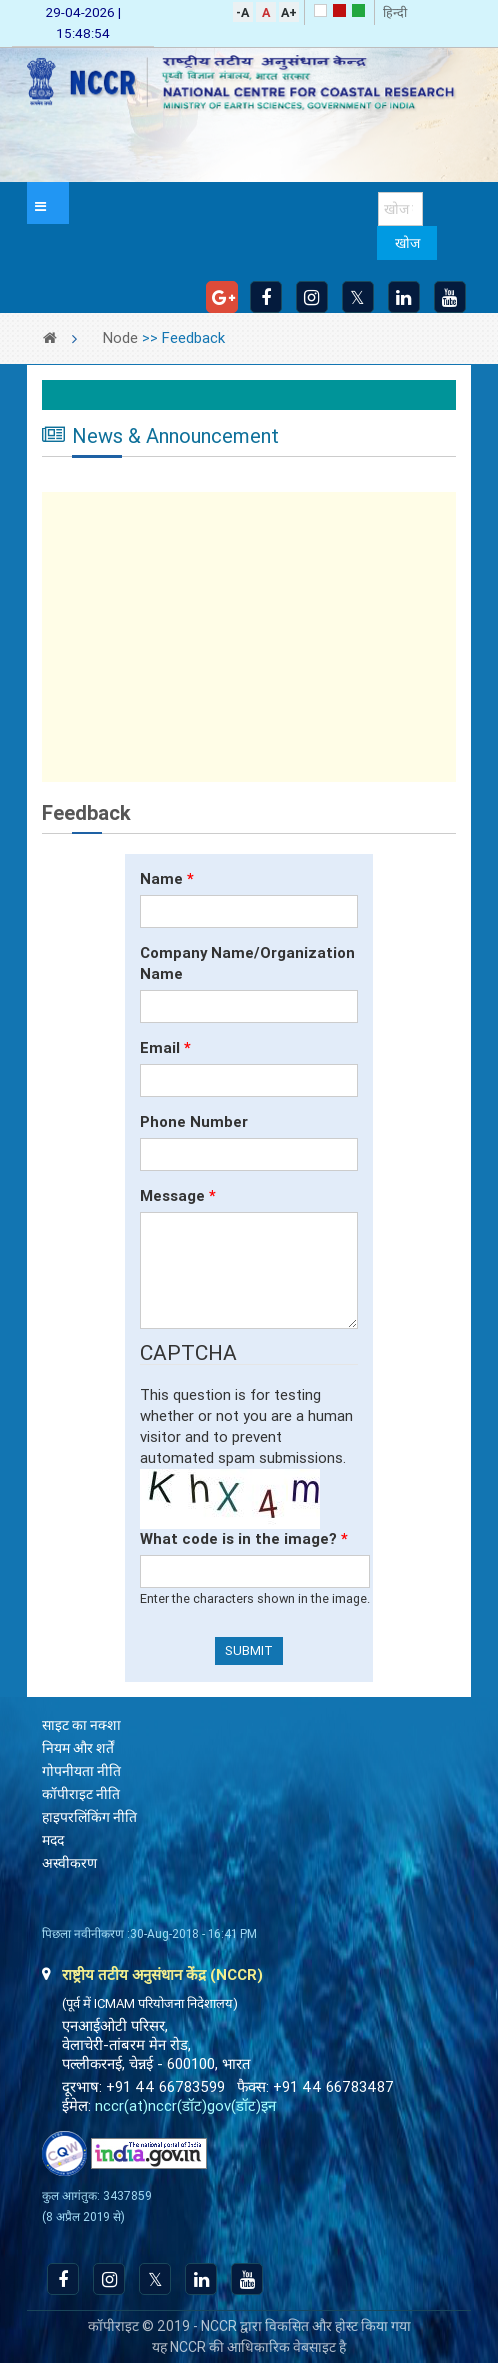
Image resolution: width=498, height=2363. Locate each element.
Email (165, 1048)
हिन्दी (395, 12)
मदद (53, 1840)
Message (178, 1196)
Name (167, 879)
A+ (289, 12)
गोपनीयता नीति (81, 1771)
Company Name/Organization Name (247, 963)
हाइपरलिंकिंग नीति (89, 1817)
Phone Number (194, 1122)
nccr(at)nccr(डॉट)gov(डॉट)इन (185, 2106)
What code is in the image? (244, 1539)
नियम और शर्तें (78, 1748)
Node (120, 338)
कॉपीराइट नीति (81, 1794)
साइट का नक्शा (81, 1725)
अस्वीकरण (69, 1863)
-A (242, 12)
